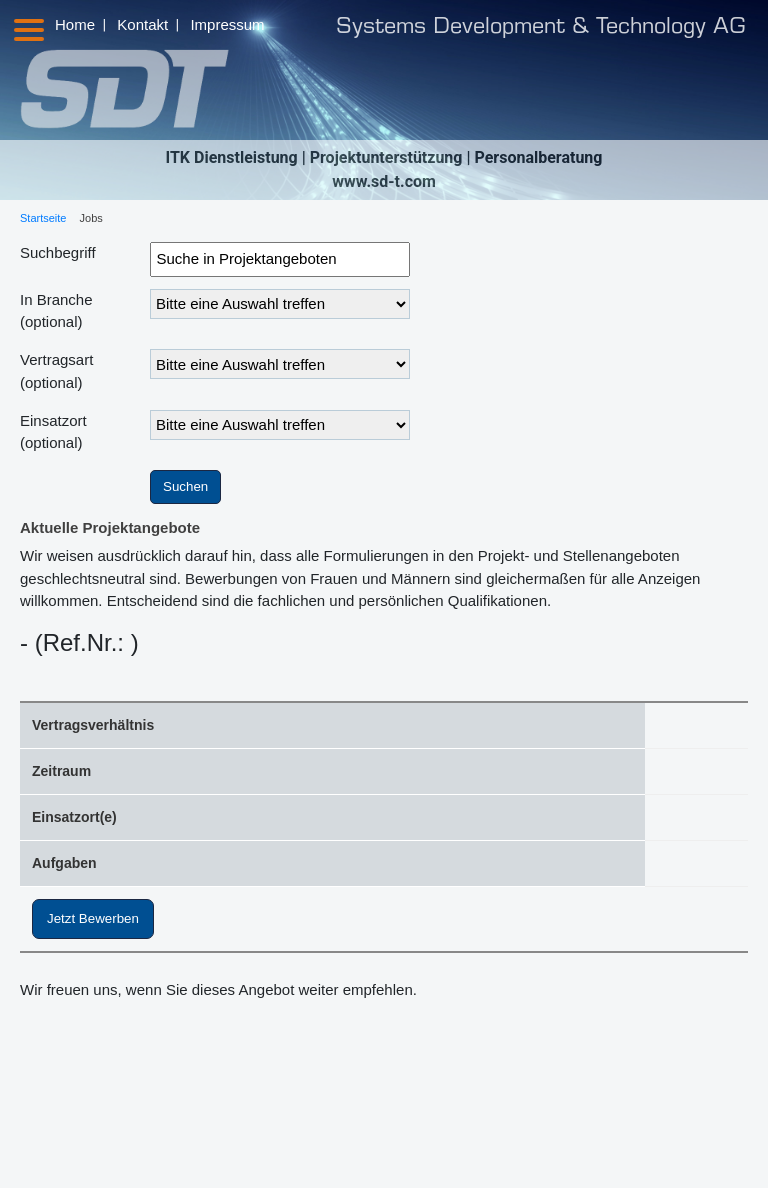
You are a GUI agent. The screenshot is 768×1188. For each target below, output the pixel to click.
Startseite (43, 218)
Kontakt (142, 24)
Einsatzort (53, 432)
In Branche (56, 311)
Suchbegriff (58, 252)
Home (75, 24)
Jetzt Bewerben (93, 918)
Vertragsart (56, 371)
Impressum (227, 24)
